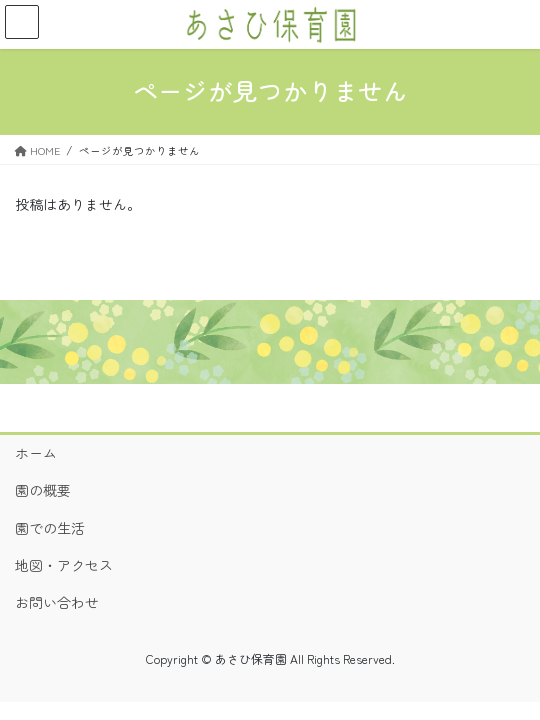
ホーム (36, 453)
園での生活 (50, 528)
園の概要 (43, 490)
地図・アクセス (64, 565)
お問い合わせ (57, 602)
